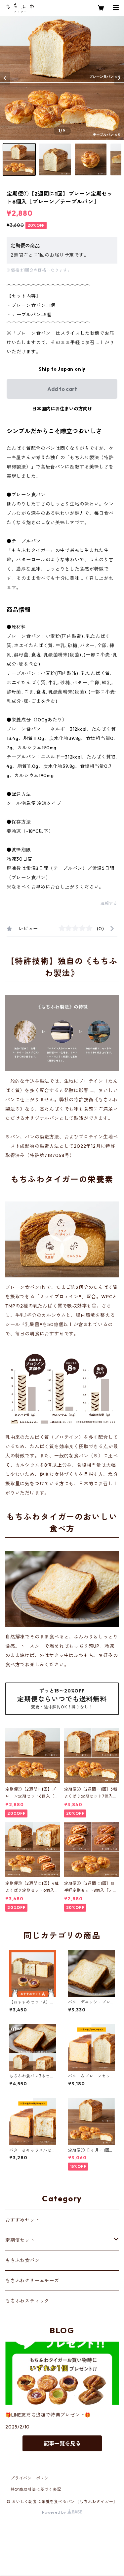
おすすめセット (22, 2220)
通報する (109, 903)
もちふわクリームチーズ (32, 2281)
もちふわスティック (27, 2301)
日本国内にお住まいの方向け (62, 409)
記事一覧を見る (62, 2443)
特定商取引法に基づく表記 (36, 2489)
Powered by (62, 2512)
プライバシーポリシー (32, 2478)
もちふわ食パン (22, 2260)
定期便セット (20, 2240)
